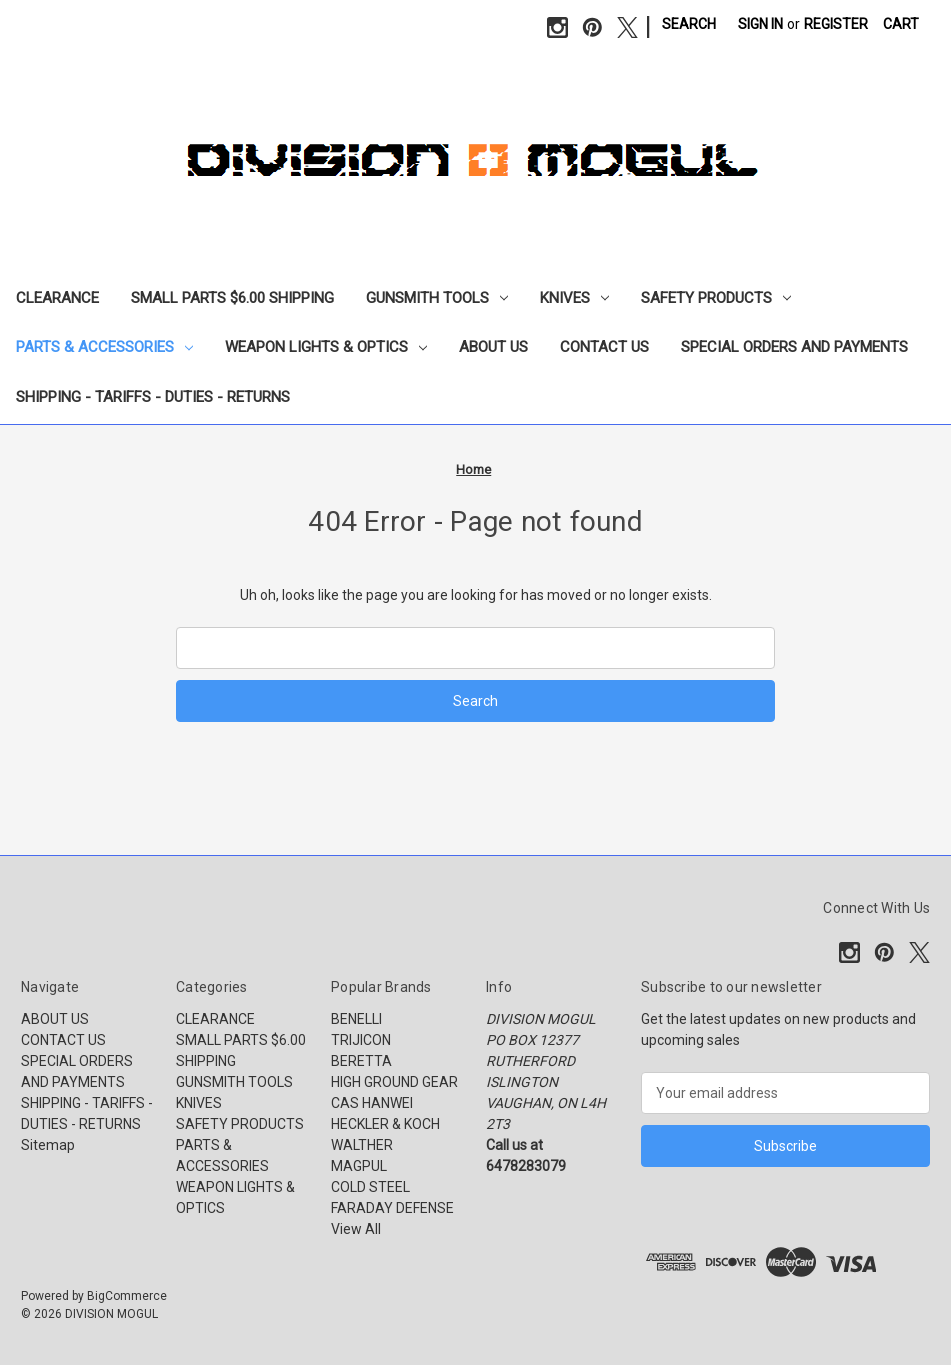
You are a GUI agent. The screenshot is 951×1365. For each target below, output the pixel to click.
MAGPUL (359, 1166)
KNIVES (574, 298)
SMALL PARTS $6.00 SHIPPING (232, 298)
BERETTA (361, 1061)
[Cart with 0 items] (901, 24)
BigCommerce (127, 1296)
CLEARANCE (57, 298)
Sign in (760, 24)
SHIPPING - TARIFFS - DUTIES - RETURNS (153, 397)
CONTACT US (604, 347)
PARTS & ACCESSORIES (104, 347)
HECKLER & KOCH (385, 1124)
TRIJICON (361, 1040)
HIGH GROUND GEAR (394, 1082)
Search (689, 24)
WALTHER (362, 1145)
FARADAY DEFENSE (392, 1208)
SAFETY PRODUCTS (716, 298)
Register (836, 24)
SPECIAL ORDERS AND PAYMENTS (794, 347)
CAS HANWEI (372, 1103)
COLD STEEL (370, 1187)
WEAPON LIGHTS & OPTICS (326, 347)
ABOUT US (493, 347)
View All (356, 1229)
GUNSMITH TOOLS (437, 298)
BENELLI (356, 1019)
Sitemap (48, 1145)
